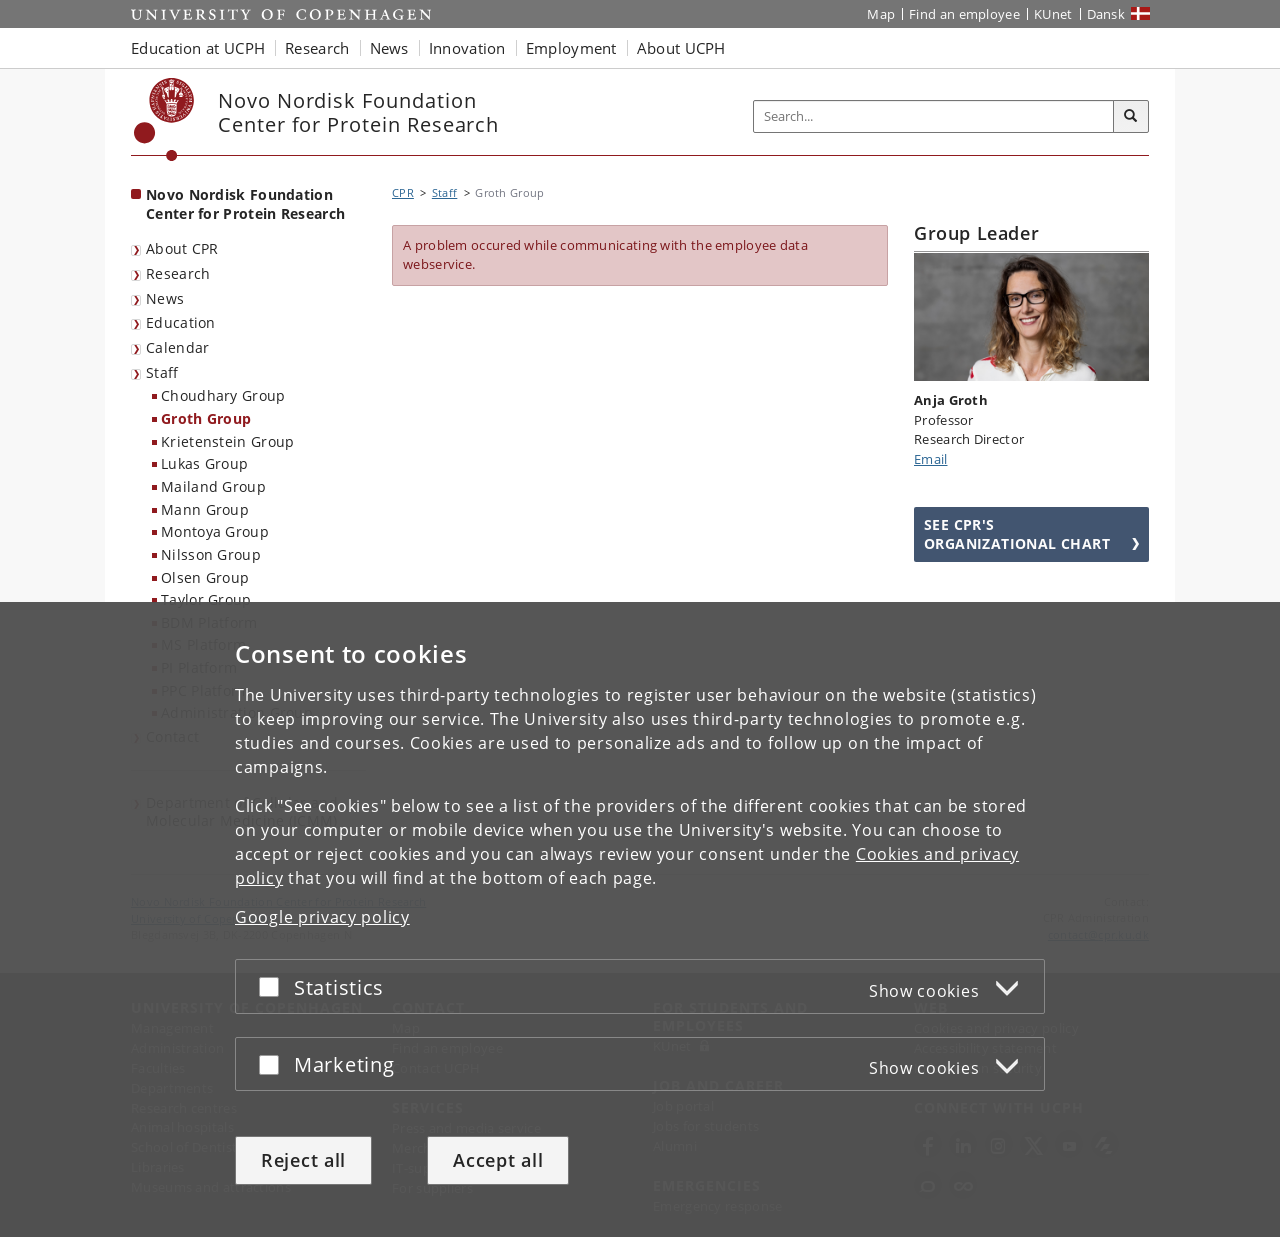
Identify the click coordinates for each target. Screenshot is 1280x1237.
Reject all (303, 1160)
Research (178, 273)
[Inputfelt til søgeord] (934, 116)
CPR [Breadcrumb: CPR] (403, 192)
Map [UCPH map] (881, 14)
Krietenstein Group (227, 441)
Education (181, 322)
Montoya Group (215, 531)
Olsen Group (205, 577)
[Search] (1131, 117)
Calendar (177, 347)
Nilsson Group (211, 554)
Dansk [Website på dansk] (1106, 14)
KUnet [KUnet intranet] (1053, 14)
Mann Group (205, 509)
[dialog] (640, 919)
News (165, 298)
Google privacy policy (322, 917)
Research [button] (317, 48)
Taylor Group (206, 599)
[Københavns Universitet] (164, 119)
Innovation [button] (467, 48)
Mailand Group (213, 486)
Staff (162, 372)
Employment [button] (571, 48)
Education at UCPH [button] (198, 48)
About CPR (182, 248)
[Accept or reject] (274, 986)
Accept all (498, 1160)
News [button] (389, 48)
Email (931, 459)
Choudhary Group (223, 395)
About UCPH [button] (681, 48)
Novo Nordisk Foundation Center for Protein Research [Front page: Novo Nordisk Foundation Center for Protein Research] (245, 204)
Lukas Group (204, 463)
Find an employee (964, 14)
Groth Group (206, 418)
